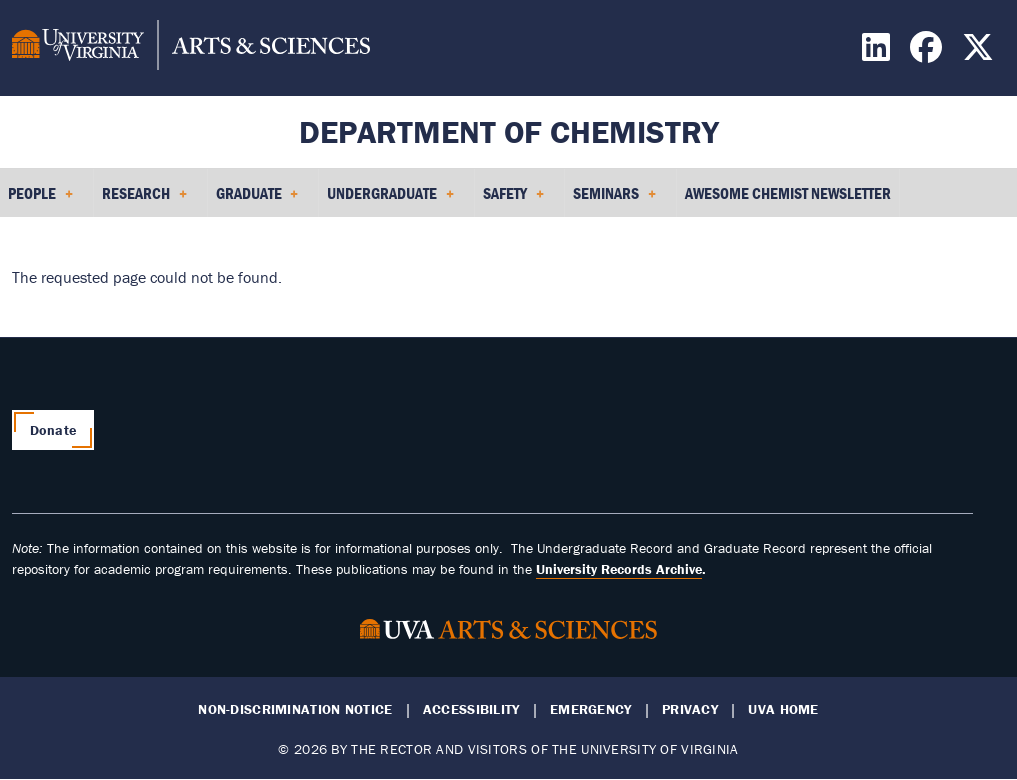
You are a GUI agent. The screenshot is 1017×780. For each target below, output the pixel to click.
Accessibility (471, 709)
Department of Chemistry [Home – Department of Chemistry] (509, 131)
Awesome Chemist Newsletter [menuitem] (788, 193)
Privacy (690, 709)
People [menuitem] (40, 200)
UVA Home (783, 709)
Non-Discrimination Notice (295, 709)
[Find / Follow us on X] (980, 53)
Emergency (591, 709)
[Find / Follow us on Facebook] (928, 53)
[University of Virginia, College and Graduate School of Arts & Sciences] (191, 48)
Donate (53, 430)
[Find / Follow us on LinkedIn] (878, 53)
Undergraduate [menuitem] (390, 200)
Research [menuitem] (144, 200)
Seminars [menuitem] (614, 200)
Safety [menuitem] (513, 200)
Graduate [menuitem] (257, 200)
